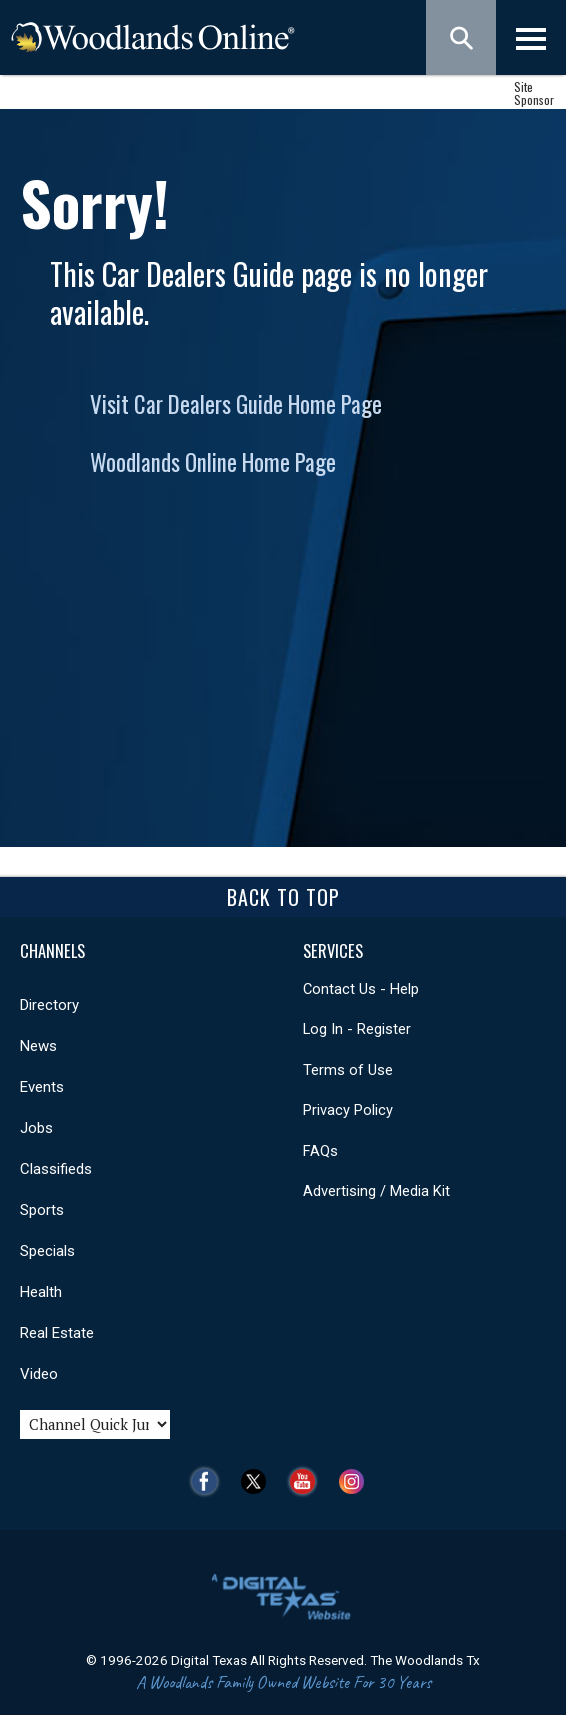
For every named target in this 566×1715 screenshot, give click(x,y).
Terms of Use (348, 1070)
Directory (49, 1005)
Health (41, 1292)
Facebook (209, 1481)
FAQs (320, 1151)
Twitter (258, 1481)
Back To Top (283, 897)
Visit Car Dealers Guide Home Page (236, 404)
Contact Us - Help (361, 989)
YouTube (307, 1481)
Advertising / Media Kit (376, 1191)
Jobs (36, 1128)
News (38, 1046)
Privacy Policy (348, 1110)
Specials (47, 1251)
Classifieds (56, 1169)
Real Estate (57, 1333)
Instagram (356, 1481)
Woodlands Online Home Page (213, 462)
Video (39, 1374)
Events (42, 1087)
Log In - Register (357, 1029)
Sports (42, 1210)
